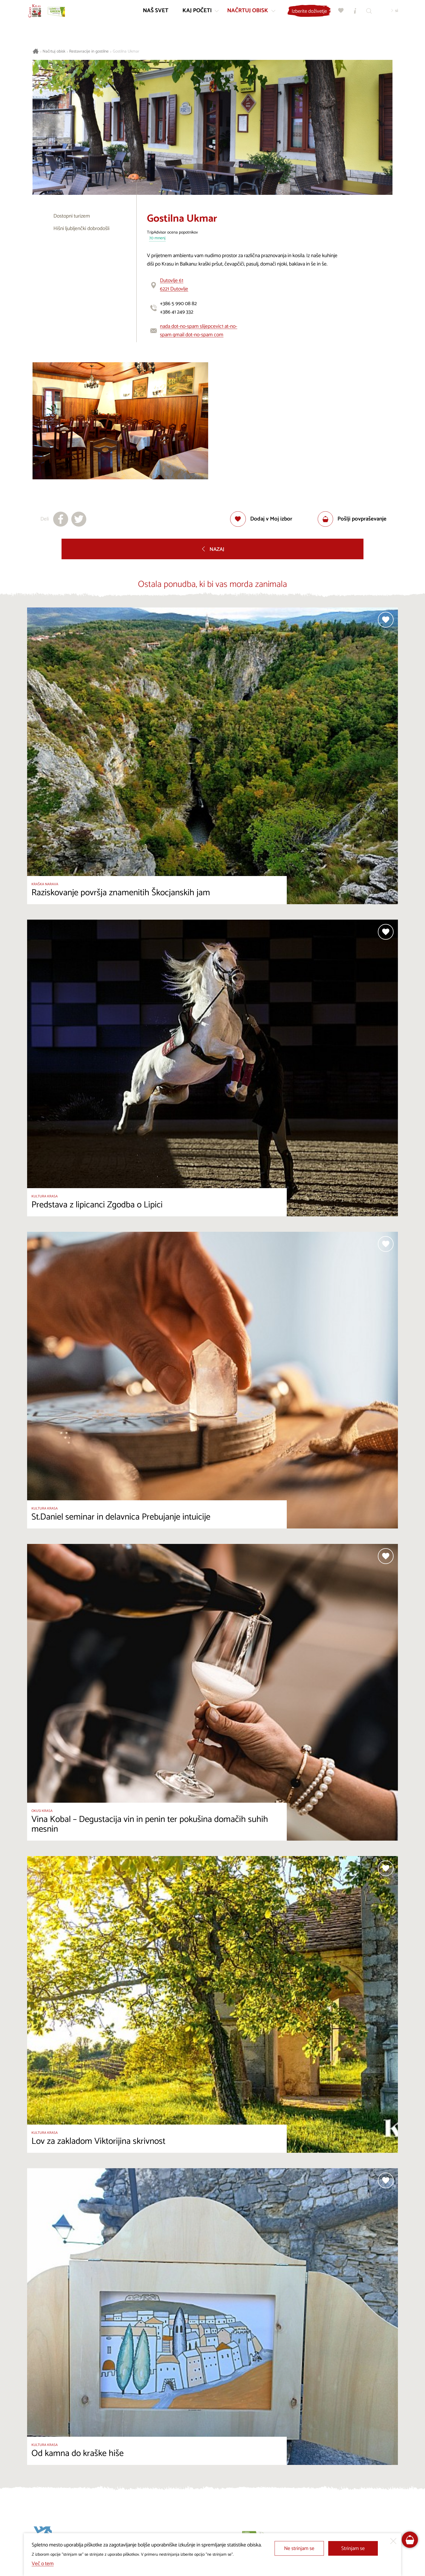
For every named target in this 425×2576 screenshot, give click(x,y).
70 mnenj (157, 238)
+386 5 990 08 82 (178, 303)
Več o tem (43, 2563)
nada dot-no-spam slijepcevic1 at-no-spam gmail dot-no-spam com (198, 330)
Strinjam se (353, 2548)
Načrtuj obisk (54, 51)
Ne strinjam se (299, 2548)
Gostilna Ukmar (126, 51)
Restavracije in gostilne (89, 51)
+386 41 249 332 (176, 312)
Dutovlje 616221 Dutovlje (174, 284)
